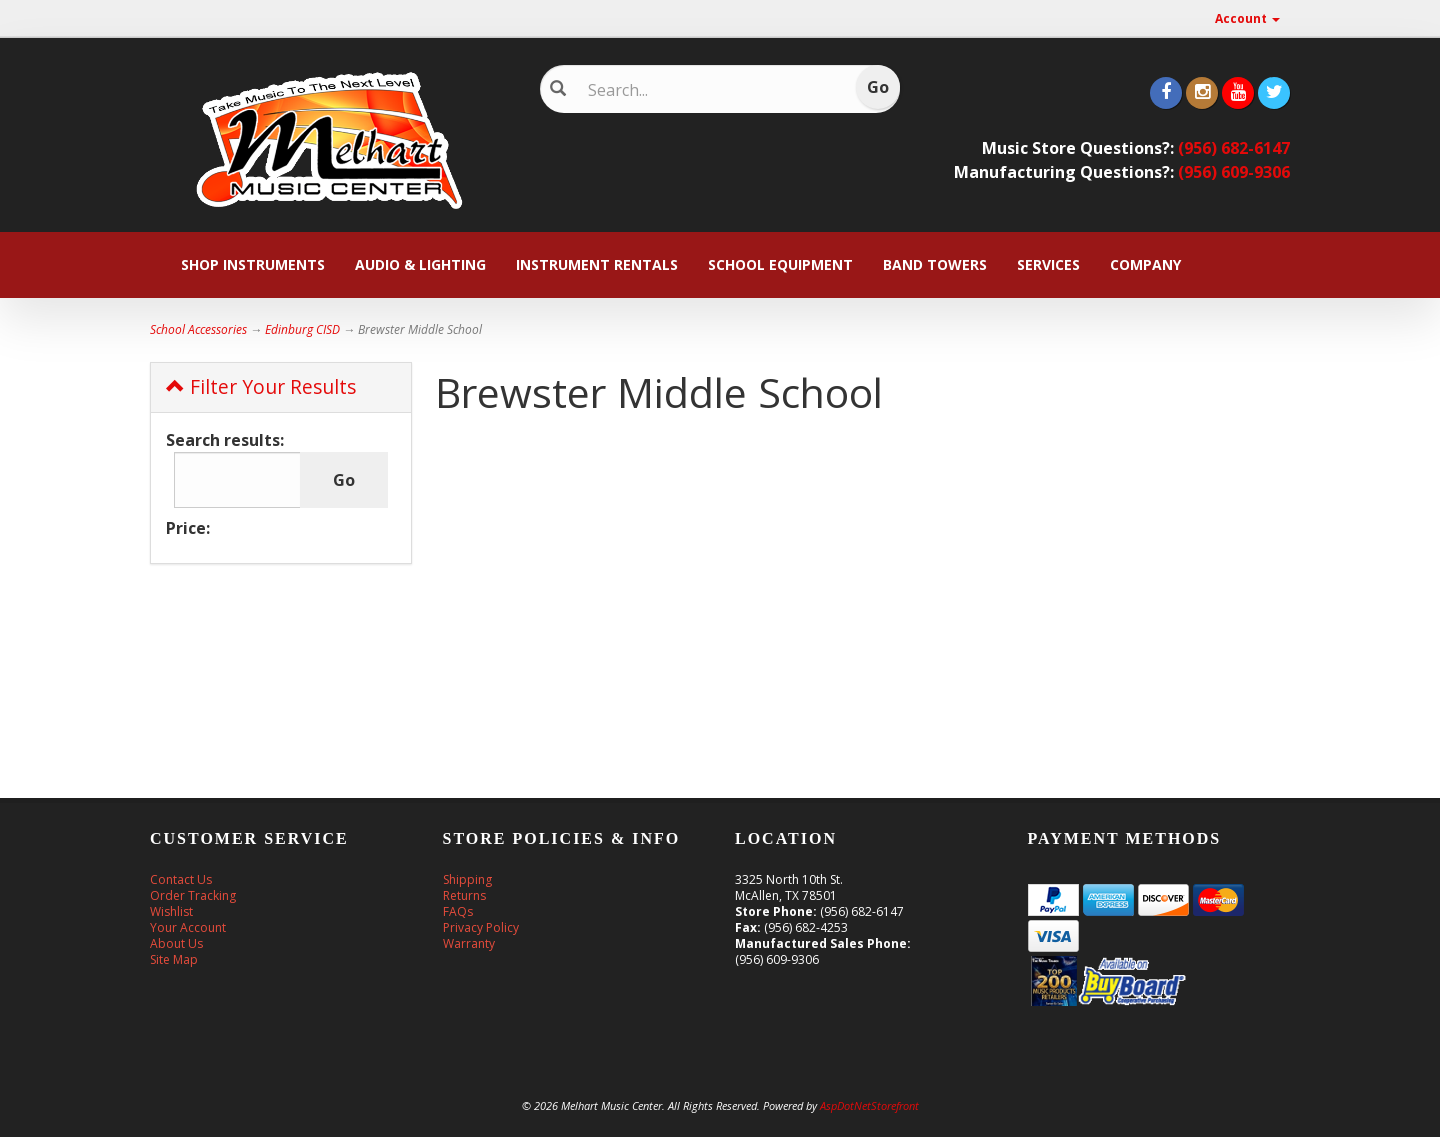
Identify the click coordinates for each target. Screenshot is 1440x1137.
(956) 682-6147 (1234, 148)
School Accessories (198, 329)
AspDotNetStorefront (869, 1105)
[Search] (705, 90)
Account (1247, 18)
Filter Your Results (261, 386)
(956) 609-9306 (1234, 172)
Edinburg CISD (302, 329)
